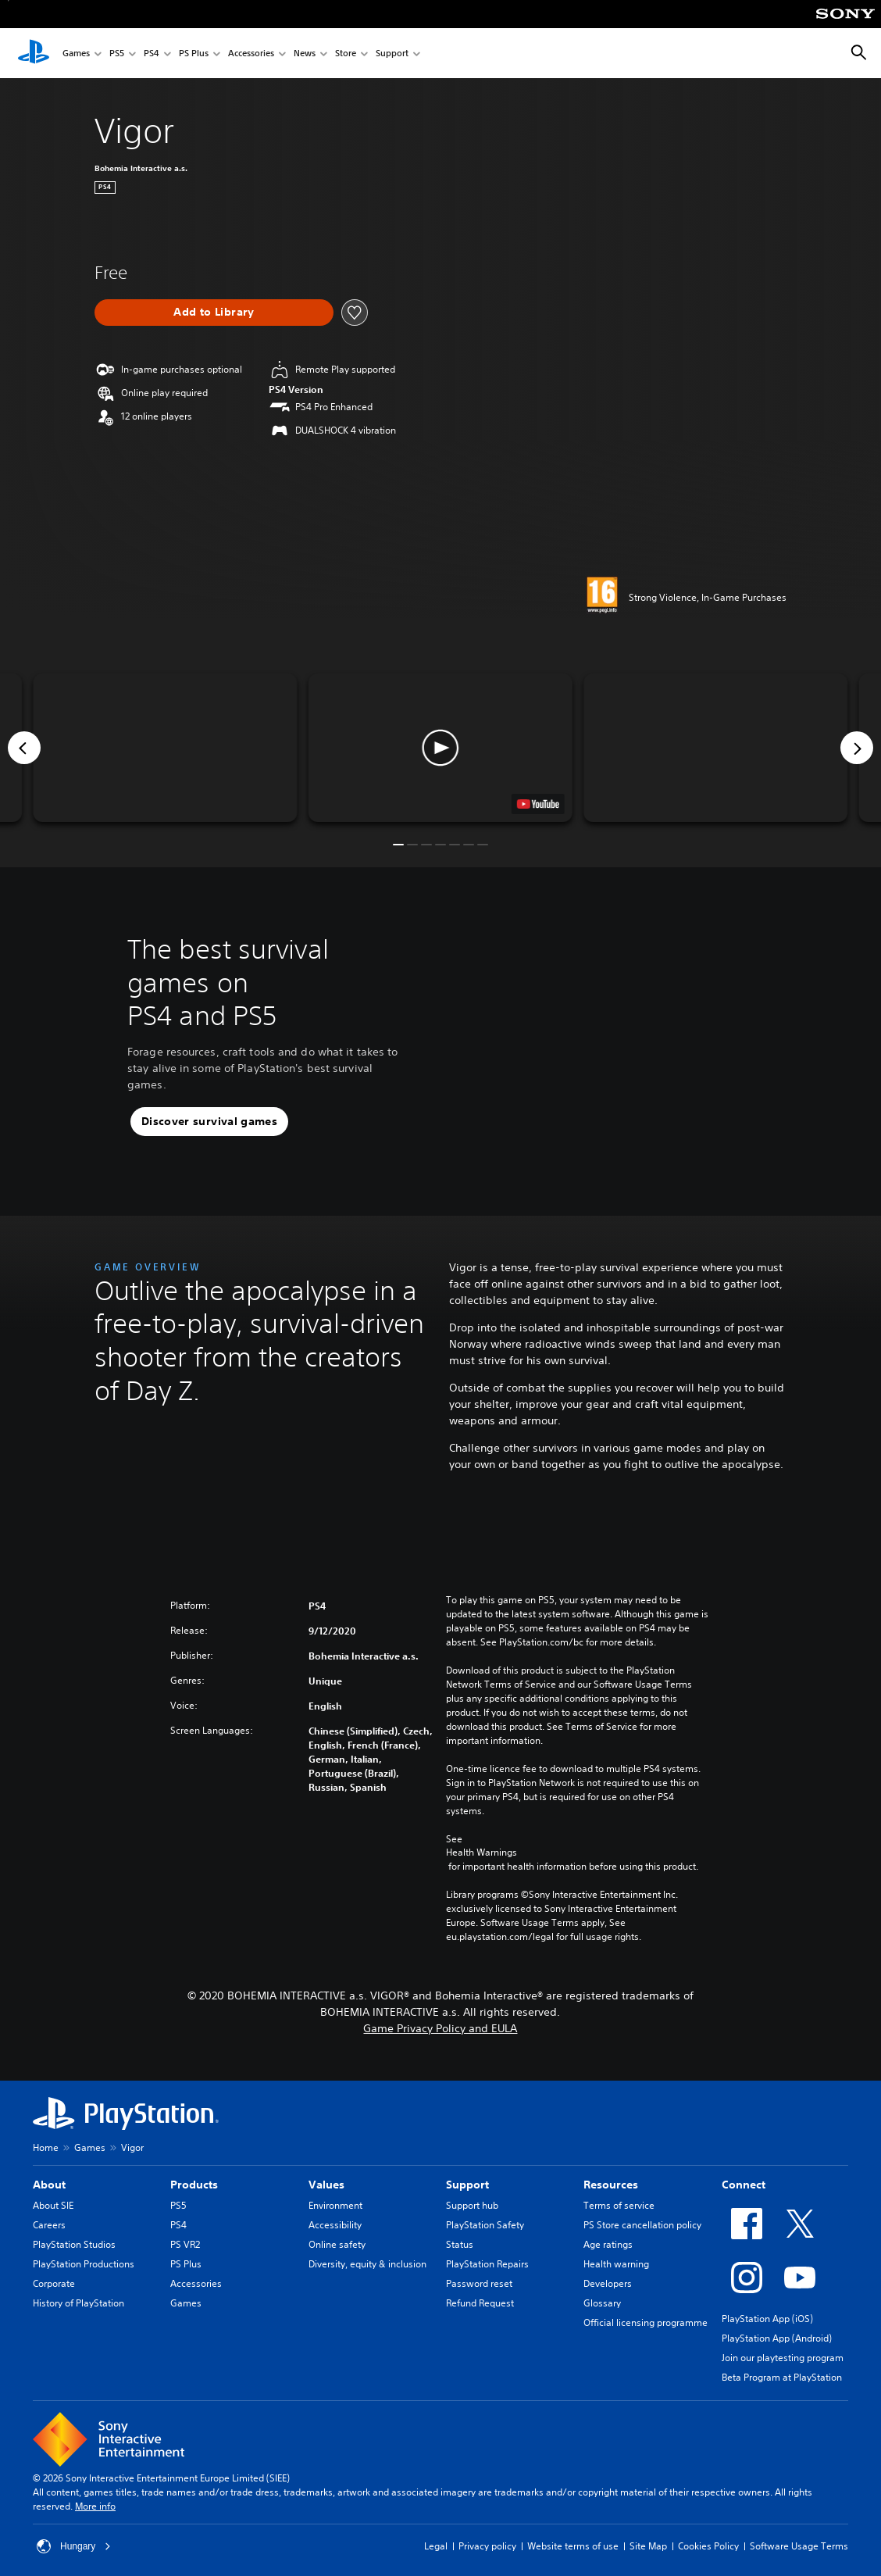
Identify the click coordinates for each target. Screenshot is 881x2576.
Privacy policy (487, 2546)
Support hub (472, 2205)
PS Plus (194, 53)
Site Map (648, 2546)
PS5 (116, 53)
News (305, 53)
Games (76, 53)
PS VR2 (185, 2244)
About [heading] (49, 2185)
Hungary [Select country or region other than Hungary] (74, 2546)
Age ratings (608, 2244)
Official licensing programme (645, 2322)
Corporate (54, 2283)
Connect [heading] (743, 2185)
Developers (607, 2283)
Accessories (251, 53)
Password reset (479, 2283)
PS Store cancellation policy (642, 2224)
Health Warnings (481, 1852)
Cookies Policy (708, 2546)
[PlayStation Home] (33, 53)
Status (459, 2244)
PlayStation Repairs (487, 2264)
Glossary (602, 2303)
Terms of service (619, 2205)
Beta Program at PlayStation (782, 2377)
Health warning (616, 2264)
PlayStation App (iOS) (767, 2318)
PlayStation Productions (83, 2264)
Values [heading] (326, 2185)
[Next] (856, 747)
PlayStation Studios (74, 2244)
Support (392, 53)
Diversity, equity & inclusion (367, 2264)
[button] (440, 747)
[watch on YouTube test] (538, 804)
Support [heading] (467, 2185)
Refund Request (480, 2303)
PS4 (151, 53)
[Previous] (24, 747)
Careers (49, 2224)
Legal (436, 2546)
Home (46, 2147)
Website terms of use (573, 2546)
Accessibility (335, 2224)
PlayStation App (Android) (777, 2338)
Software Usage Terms (799, 2546)
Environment (335, 2205)
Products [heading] (194, 2185)
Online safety (337, 2244)
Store (345, 53)
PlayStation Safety (485, 2224)
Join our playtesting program (783, 2357)
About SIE (53, 2205)
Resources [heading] (610, 2185)
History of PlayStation (78, 2303)
